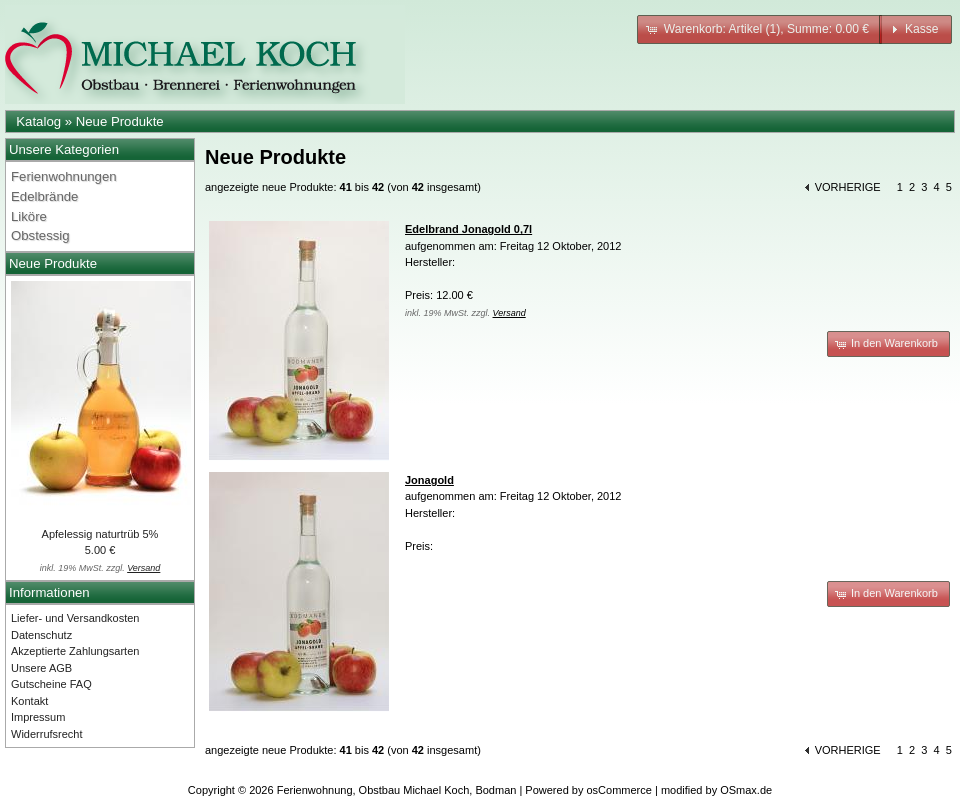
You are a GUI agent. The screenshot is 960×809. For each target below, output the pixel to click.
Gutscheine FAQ (51, 684)
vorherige (848, 187)
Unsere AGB (41, 668)
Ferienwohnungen (64, 176)
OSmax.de (746, 790)
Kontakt (29, 701)
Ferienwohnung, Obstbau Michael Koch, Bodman (397, 790)
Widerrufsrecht (47, 734)
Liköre (29, 216)
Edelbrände (44, 196)
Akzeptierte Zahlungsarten (75, 651)
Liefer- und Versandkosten (75, 618)
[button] (759, 29)
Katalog (38, 121)
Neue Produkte (120, 121)
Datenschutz (41, 635)
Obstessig (40, 235)
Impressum (38, 717)
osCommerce (619, 790)
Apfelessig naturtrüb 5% (100, 534)
